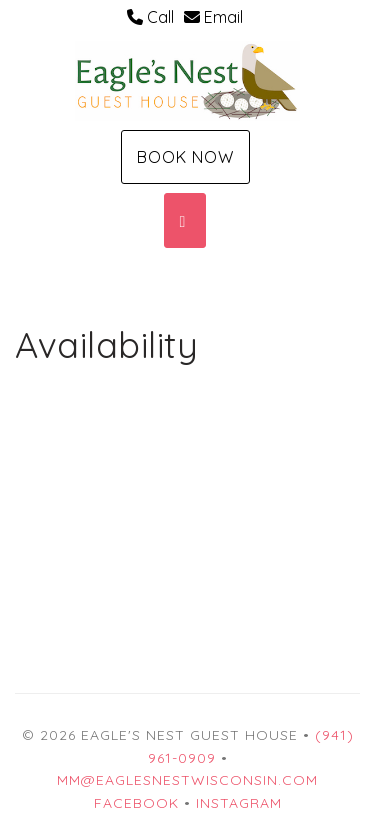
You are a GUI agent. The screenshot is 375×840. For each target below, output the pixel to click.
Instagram (239, 803)
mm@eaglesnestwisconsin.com (187, 780)
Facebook (136, 803)
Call (150, 17)
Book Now (185, 157)
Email (213, 17)
